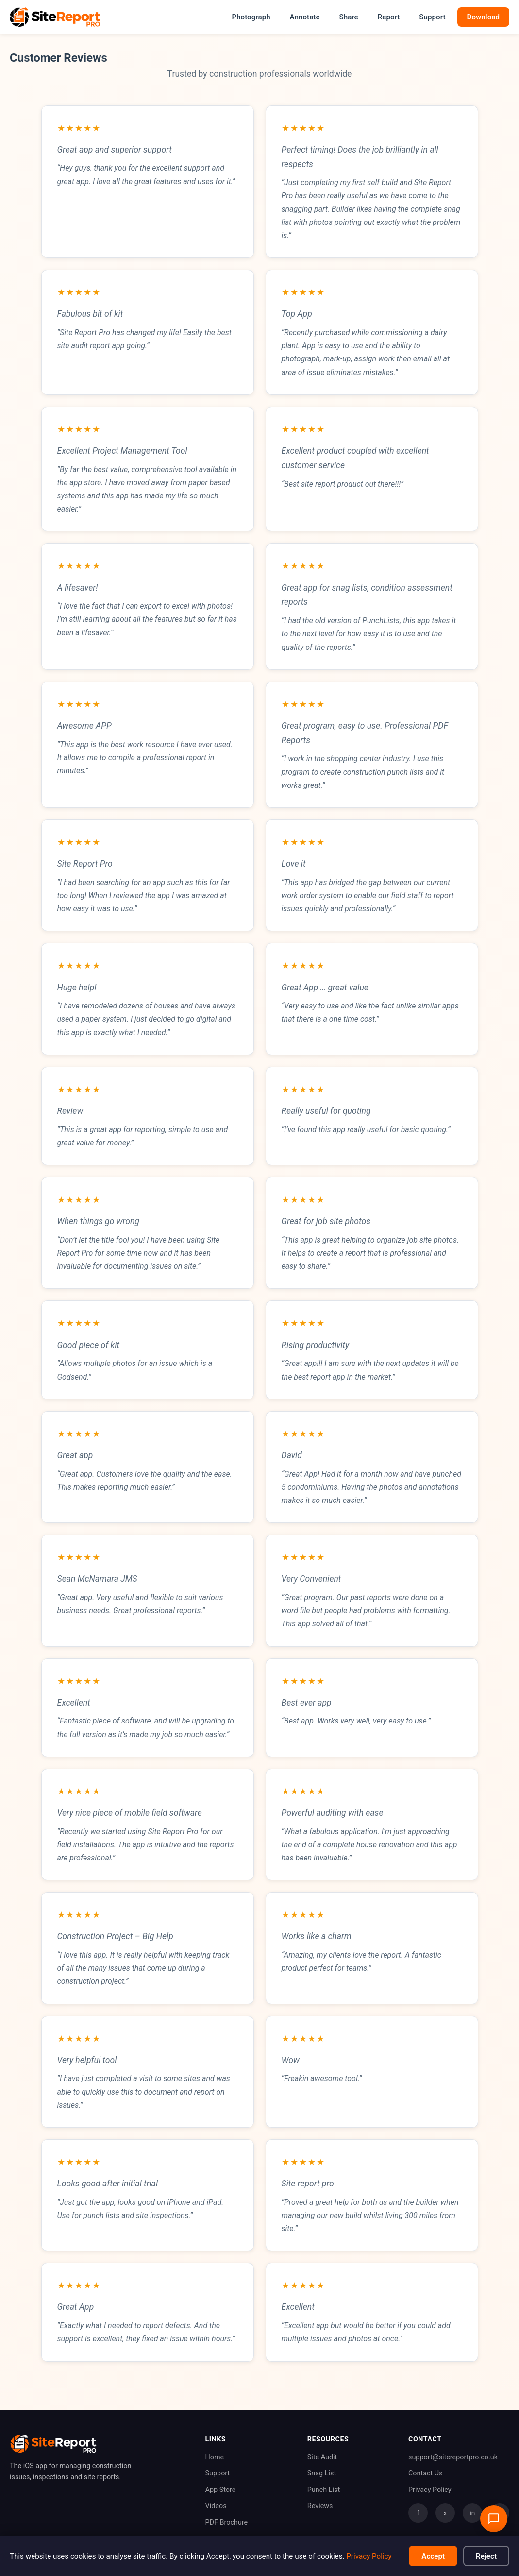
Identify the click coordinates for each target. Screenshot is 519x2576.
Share (348, 17)
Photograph (251, 17)
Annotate (305, 17)
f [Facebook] (418, 2513)
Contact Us (425, 2473)
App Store (220, 2490)
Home (214, 2457)
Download (483, 17)
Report (389, 17)
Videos (216, 2506)
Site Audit (322, 2457)
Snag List (321, 2473)
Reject (486, 2556)
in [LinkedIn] (472, 2513)
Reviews (320, 2506)
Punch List (323, 2490)
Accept (433, 2556)
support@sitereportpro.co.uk (453, 2457)
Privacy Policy (430, 2490)
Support (432, 17)
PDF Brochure (226, 2522)
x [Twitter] (445, 2513)
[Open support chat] (493, 2518)
